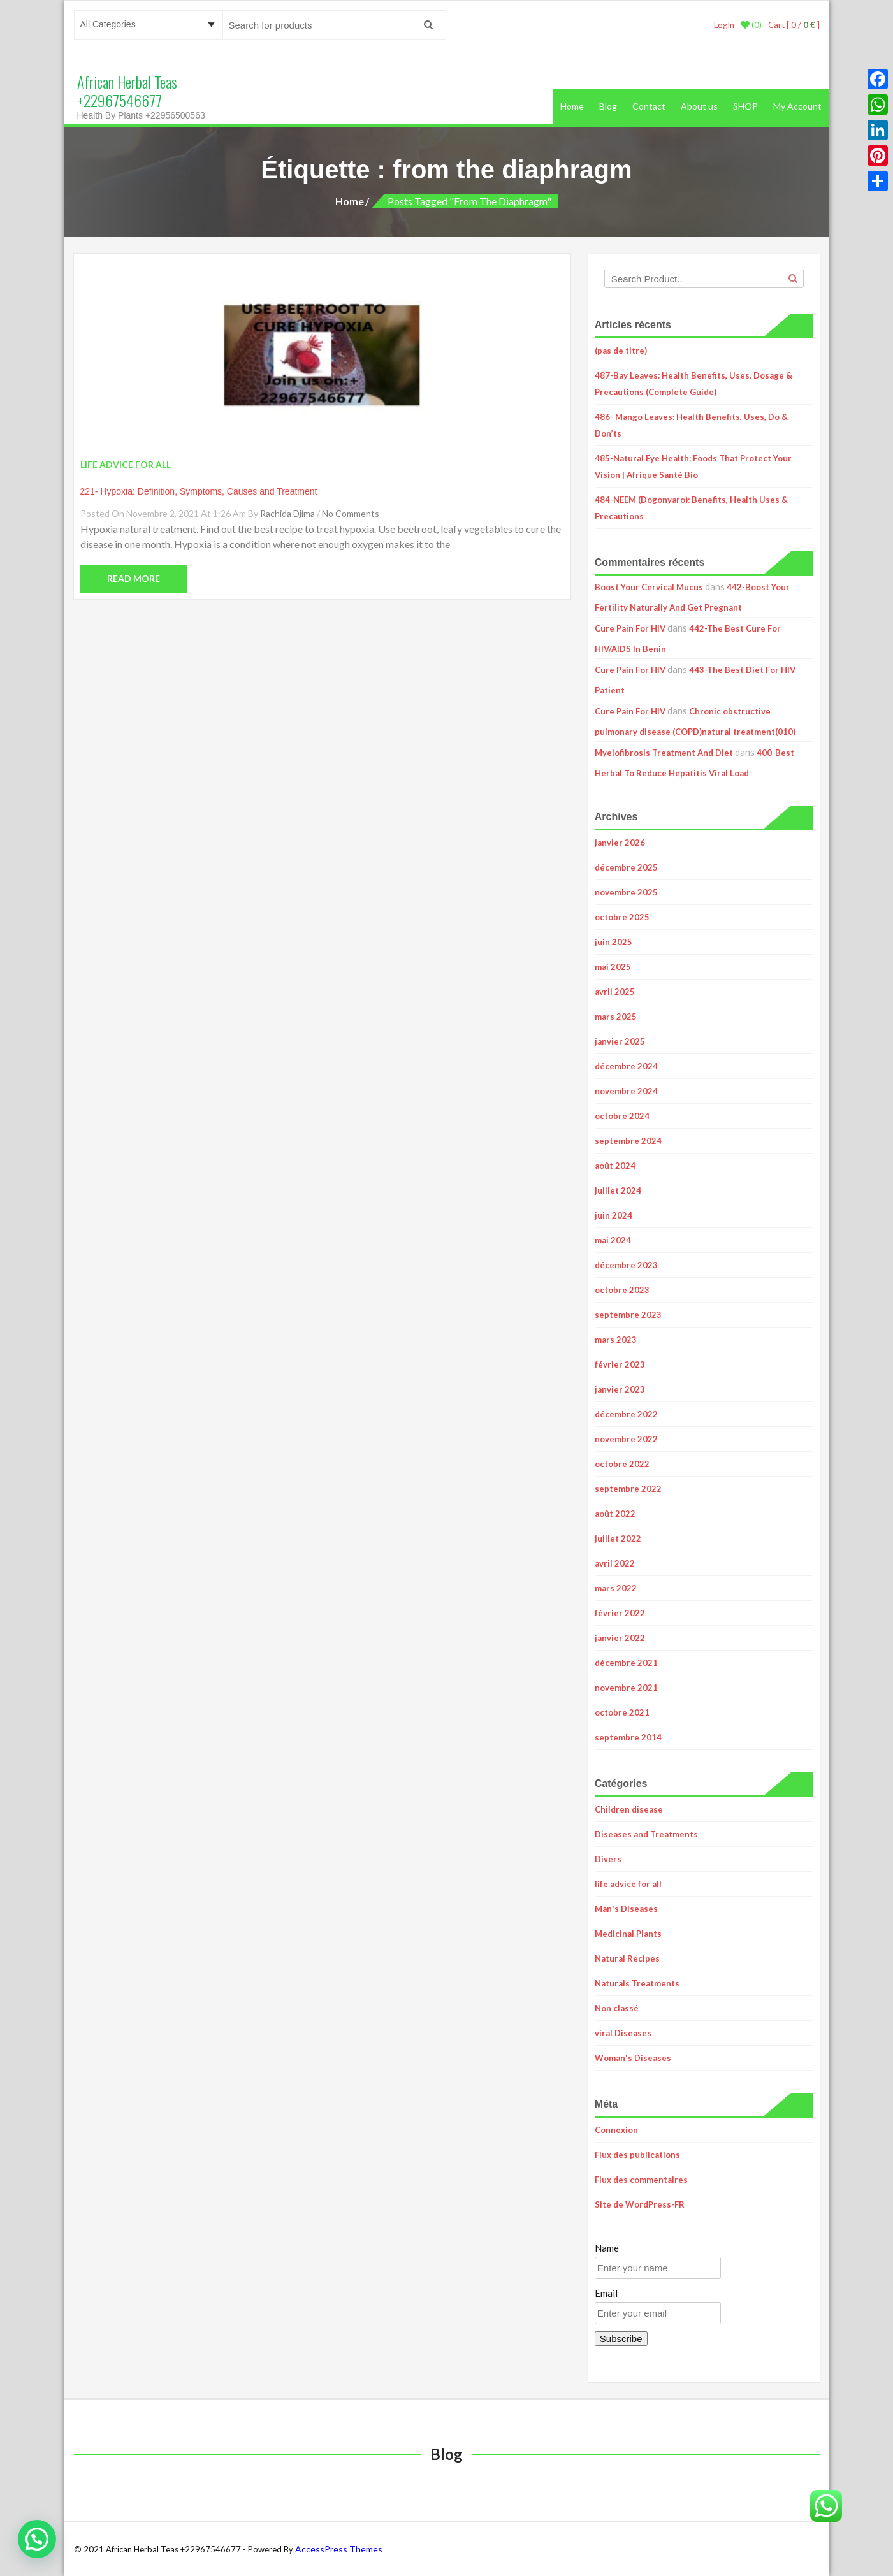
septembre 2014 (628, 1737)
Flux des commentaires (641, 2179)
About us (699, 106)
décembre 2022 (626, 1414)
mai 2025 (613, 967)
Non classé (617, 2008)
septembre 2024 (628, 1141)
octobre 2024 (622, 1116)
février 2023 (620, 1364)
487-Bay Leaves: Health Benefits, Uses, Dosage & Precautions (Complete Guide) (693, 383)
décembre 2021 (626, 1663)
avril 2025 (615, 992)
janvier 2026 (620, 842)
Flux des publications (637, 2155)
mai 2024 (613, 1240)
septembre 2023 (628, 1315)
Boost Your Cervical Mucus (649, 587)
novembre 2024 (626, 1091)
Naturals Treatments (637, 1983)
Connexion (616, 2130)
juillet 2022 (618, 1538)
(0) (751, 25)
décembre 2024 (626, 1066)
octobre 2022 (622, 1464)
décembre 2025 (626, 867)
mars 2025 (616, 1016)
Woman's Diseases (633, 2058)
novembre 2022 (626, 1439)
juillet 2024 (618, 1190)
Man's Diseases (626, 1909)
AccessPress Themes (338, 2548)
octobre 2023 (622, 1290)
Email (606, 2293)
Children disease (629, 1809)
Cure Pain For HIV (630, 628)
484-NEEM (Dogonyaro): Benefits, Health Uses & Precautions (691, 508)
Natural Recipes (627, 1958)
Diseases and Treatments (646, 1834)
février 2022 (620, 1613)
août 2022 (615, 1514)
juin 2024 (613, 1215)
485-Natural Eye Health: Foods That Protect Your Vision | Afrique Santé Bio (693, 466)
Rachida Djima (287, 513)
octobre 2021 (622, 1712)
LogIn (724, 25)
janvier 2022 (620, 1638)
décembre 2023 (626, 1265)
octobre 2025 (622, 917)
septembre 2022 (628, 1489)
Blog (608, 106)
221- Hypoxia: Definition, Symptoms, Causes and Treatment (198, 491)
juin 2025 (613, 942)
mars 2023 (616, 1340)
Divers (608, 1859)
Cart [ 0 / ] (794, 25)
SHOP (745, 106)
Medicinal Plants (628, 1933)
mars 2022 (616, 1588)
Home (572, 106)
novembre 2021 (626, 1687)
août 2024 (615, 1166)
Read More (133, 578)
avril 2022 (615, 1563)
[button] (37, 2539)
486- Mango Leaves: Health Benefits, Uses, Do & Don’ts (691, 425)
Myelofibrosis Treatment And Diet (664, 753)
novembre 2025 (626, 892)
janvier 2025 (620, 1041)
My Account (797, 106)
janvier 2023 (620, 1389)
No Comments (350, 513)
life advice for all (628, 1884)
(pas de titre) (621, 350)
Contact (648, 106)
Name (607, 2248)
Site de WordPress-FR (640, 2204)
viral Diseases (623, 2033)
